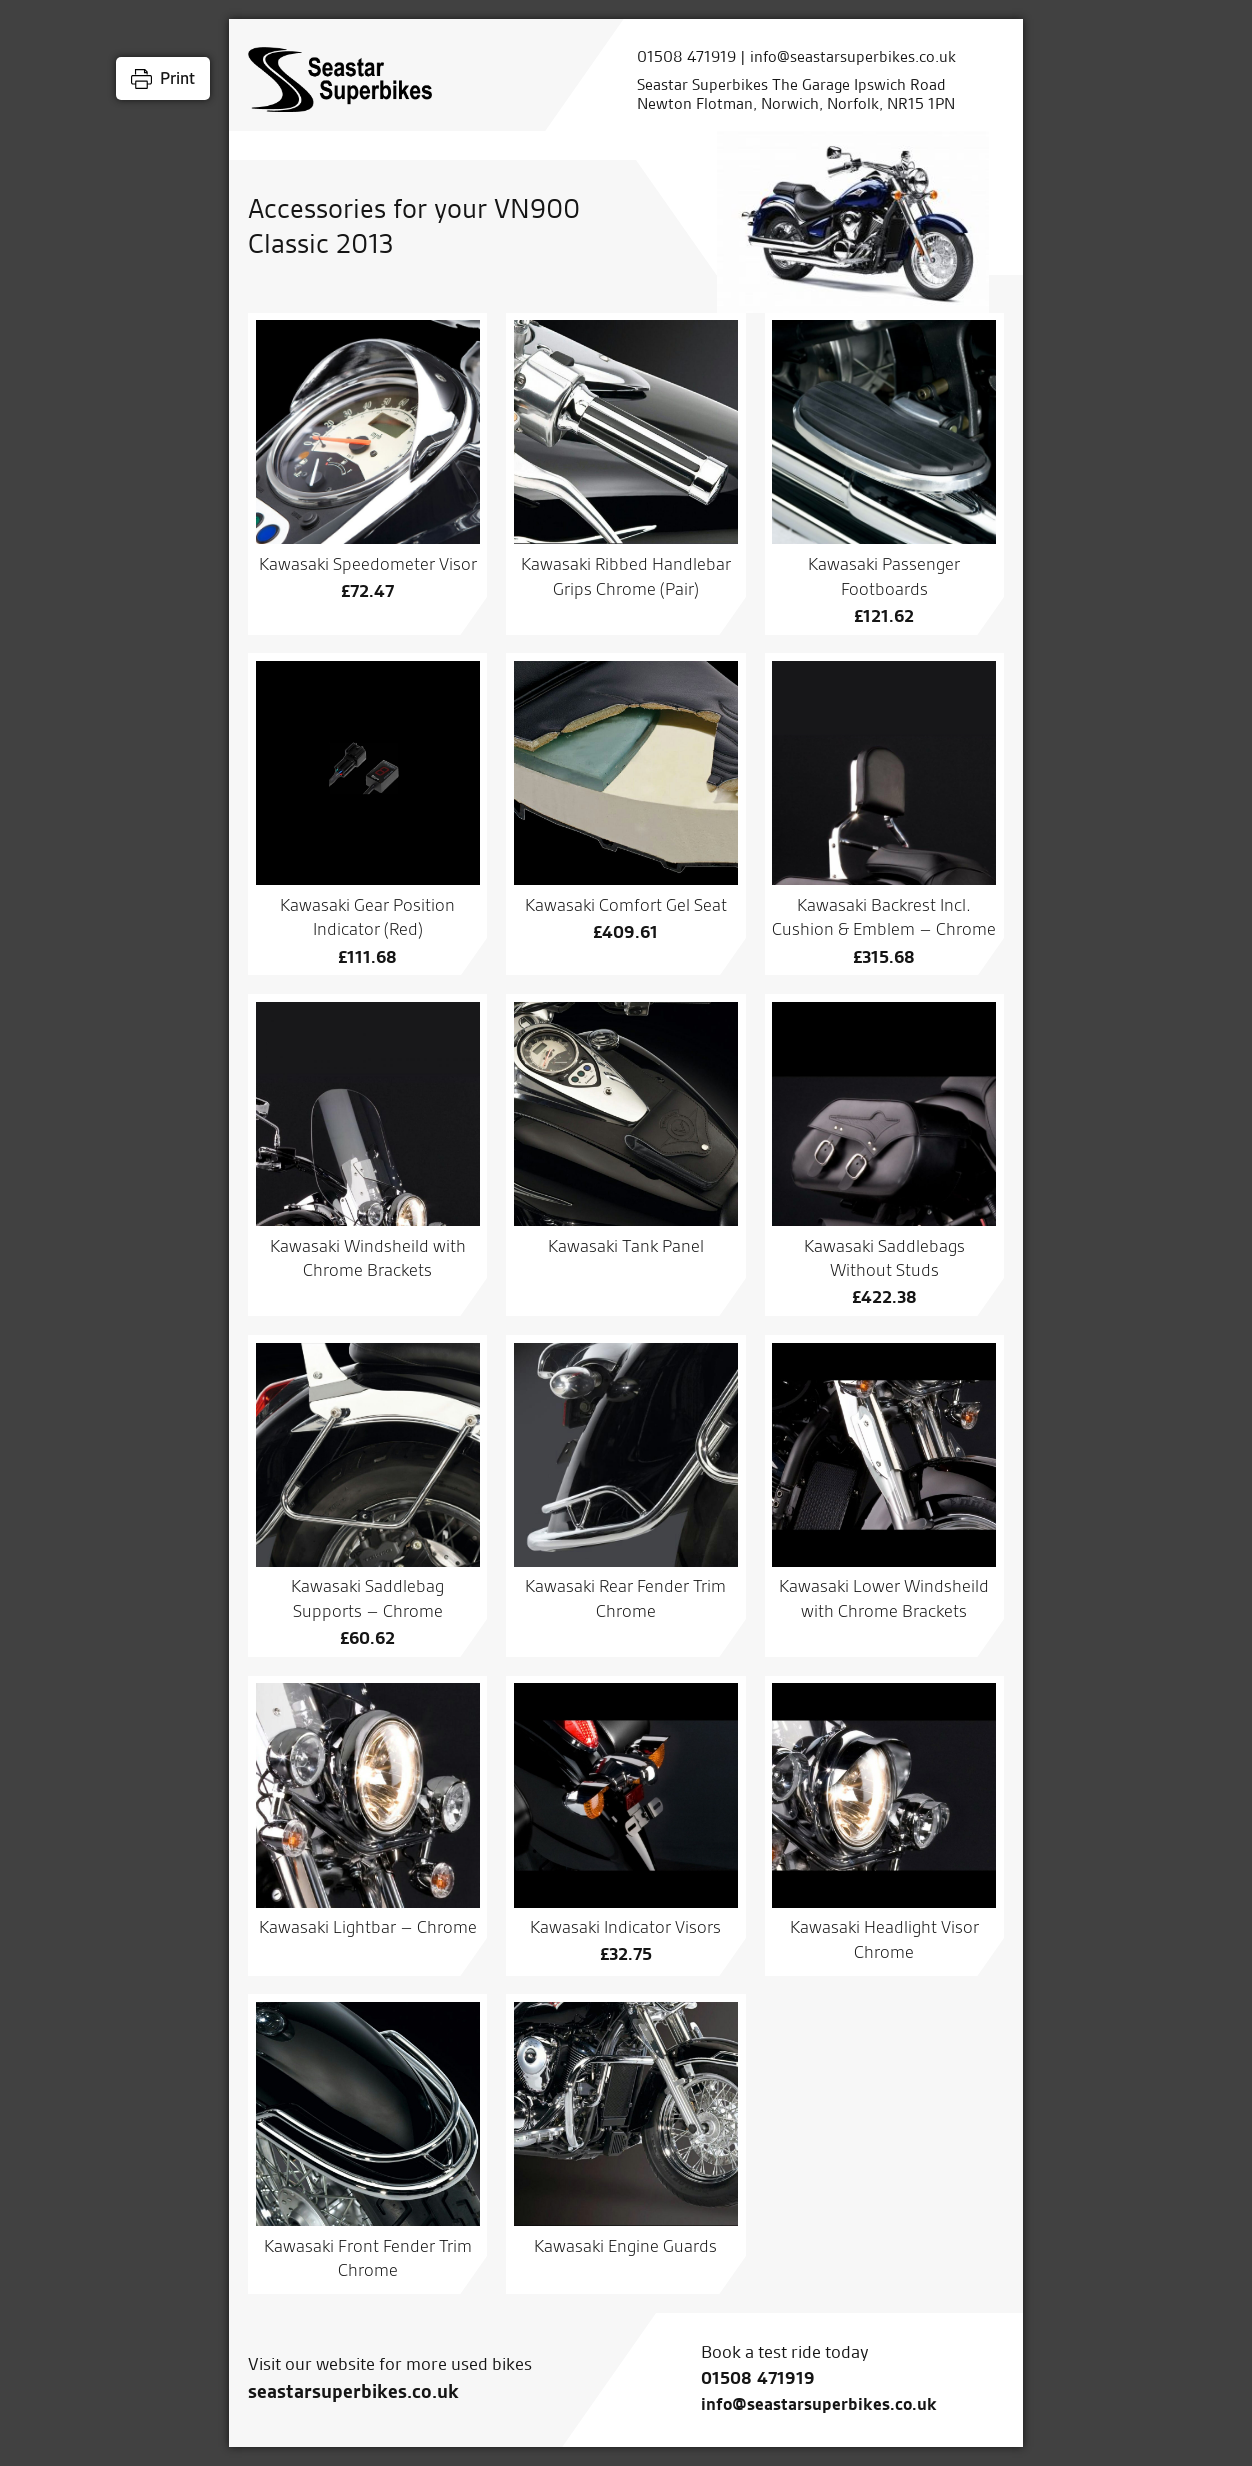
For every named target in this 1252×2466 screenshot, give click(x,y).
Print (177, 78)
